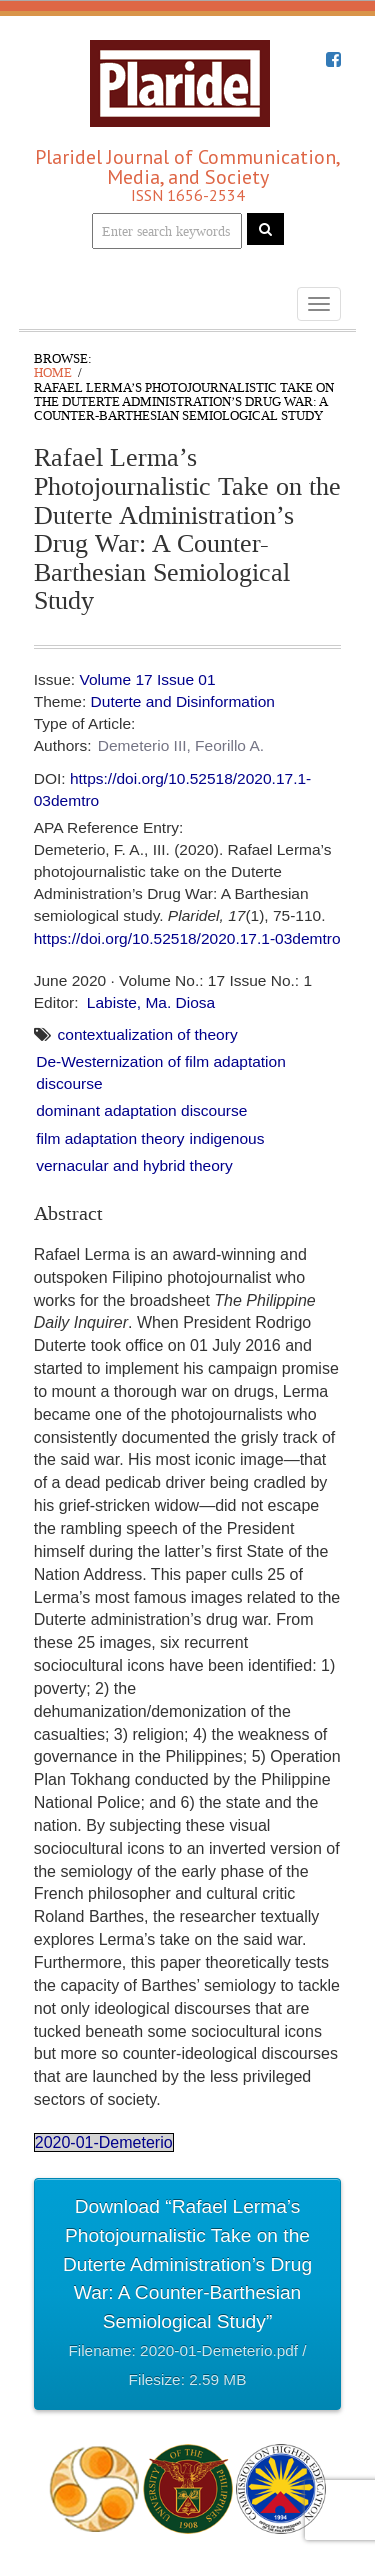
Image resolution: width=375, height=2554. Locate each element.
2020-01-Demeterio (104, 2142)
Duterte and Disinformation (183, 701)
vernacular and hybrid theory (134, 1165)
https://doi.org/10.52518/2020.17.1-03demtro (187, 938)
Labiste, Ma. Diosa (151, 1002)
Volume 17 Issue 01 (147, 679)
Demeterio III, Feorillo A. (181, 745)
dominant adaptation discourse (141, 1110)
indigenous (226, 1138)
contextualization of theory (148, 1034)
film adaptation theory (110, 1138)
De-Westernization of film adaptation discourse (161, 1072)
